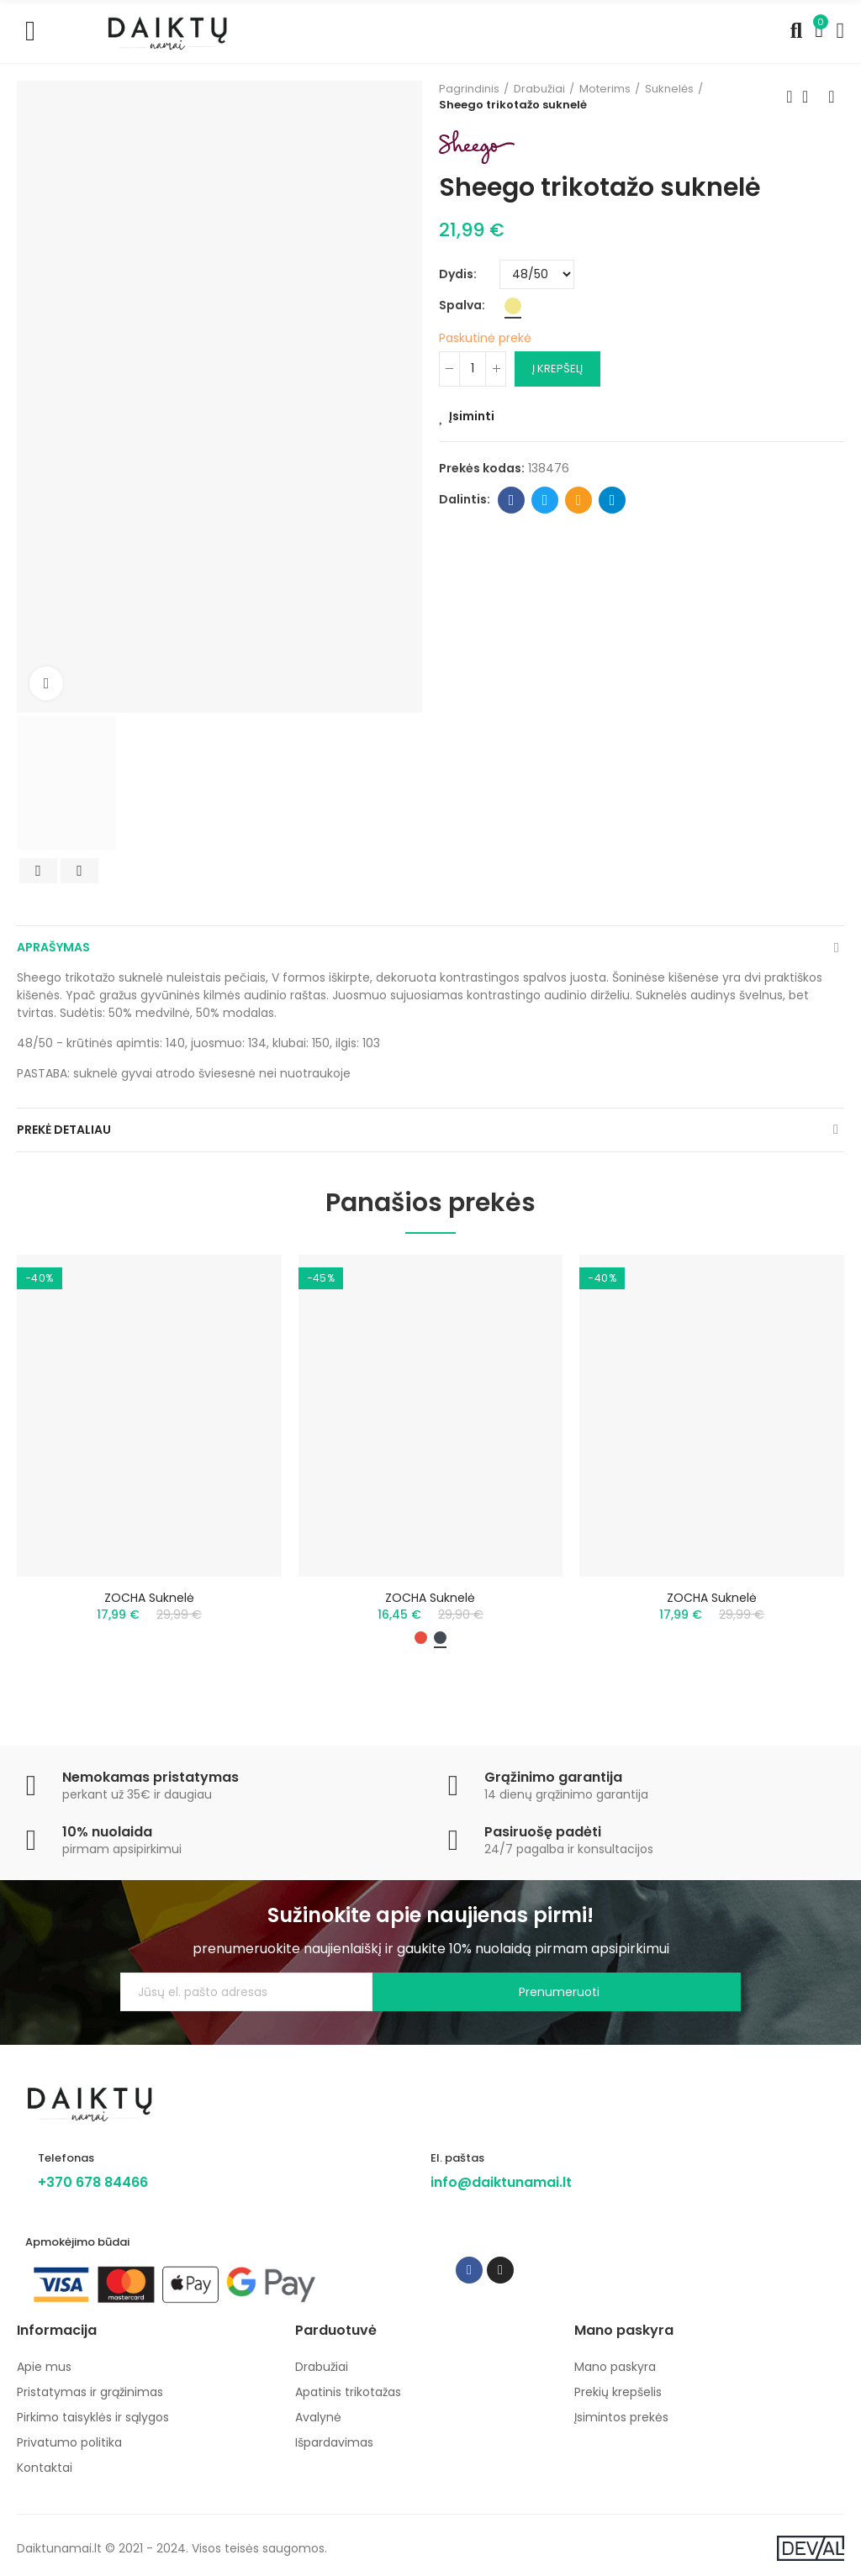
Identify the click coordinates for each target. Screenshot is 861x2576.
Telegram (612, 500)
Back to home (810, 96)
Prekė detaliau (64, 1129)
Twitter (545, 500)
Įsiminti (471, 416)
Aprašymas (53, 947)
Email (579, 500)
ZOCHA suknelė (149, 1597)
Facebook (512, 500)
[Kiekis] (472, 369)
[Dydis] (536, 274)
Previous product (789, 96)
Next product (831, 96)
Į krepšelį (557, 369)
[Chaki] (512, 306)
